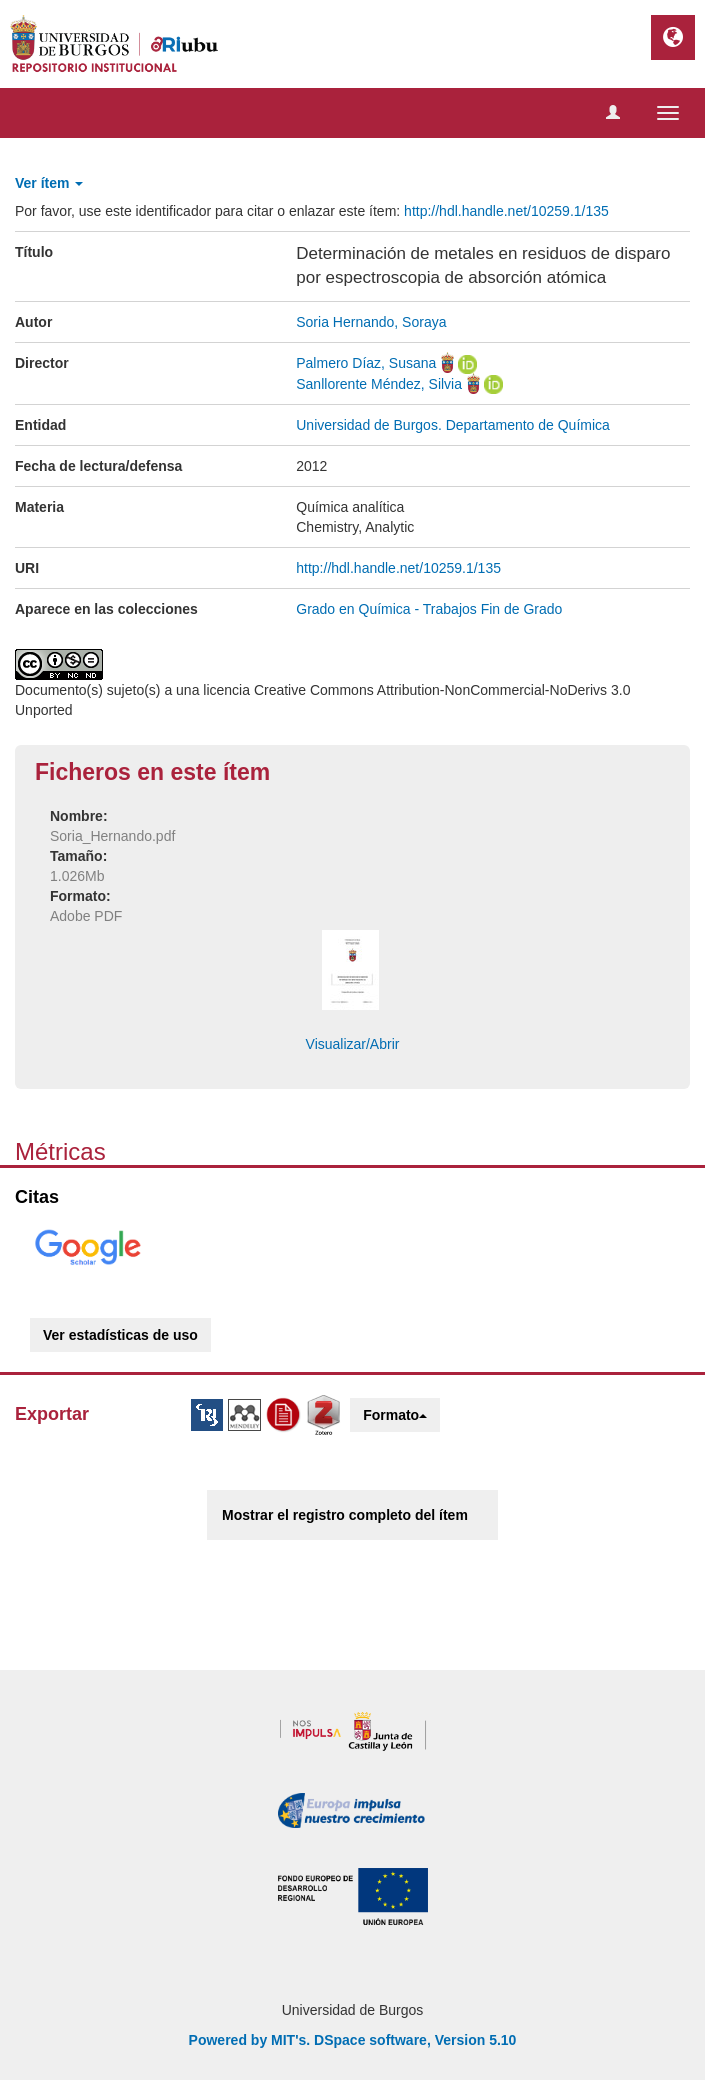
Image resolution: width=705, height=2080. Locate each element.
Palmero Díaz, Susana (366, 363)
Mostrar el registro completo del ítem (345, 1515)
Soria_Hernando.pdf (112, 836)
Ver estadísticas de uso (120, 1335)
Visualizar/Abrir (353, 1044)
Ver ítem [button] (49, 183)
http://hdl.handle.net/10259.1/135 (506, 211)
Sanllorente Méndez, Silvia (379, 384)
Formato (395, 1415)
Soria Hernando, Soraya (371, 322)
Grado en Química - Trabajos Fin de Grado (429, 609)
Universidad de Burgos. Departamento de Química (453, 425)
